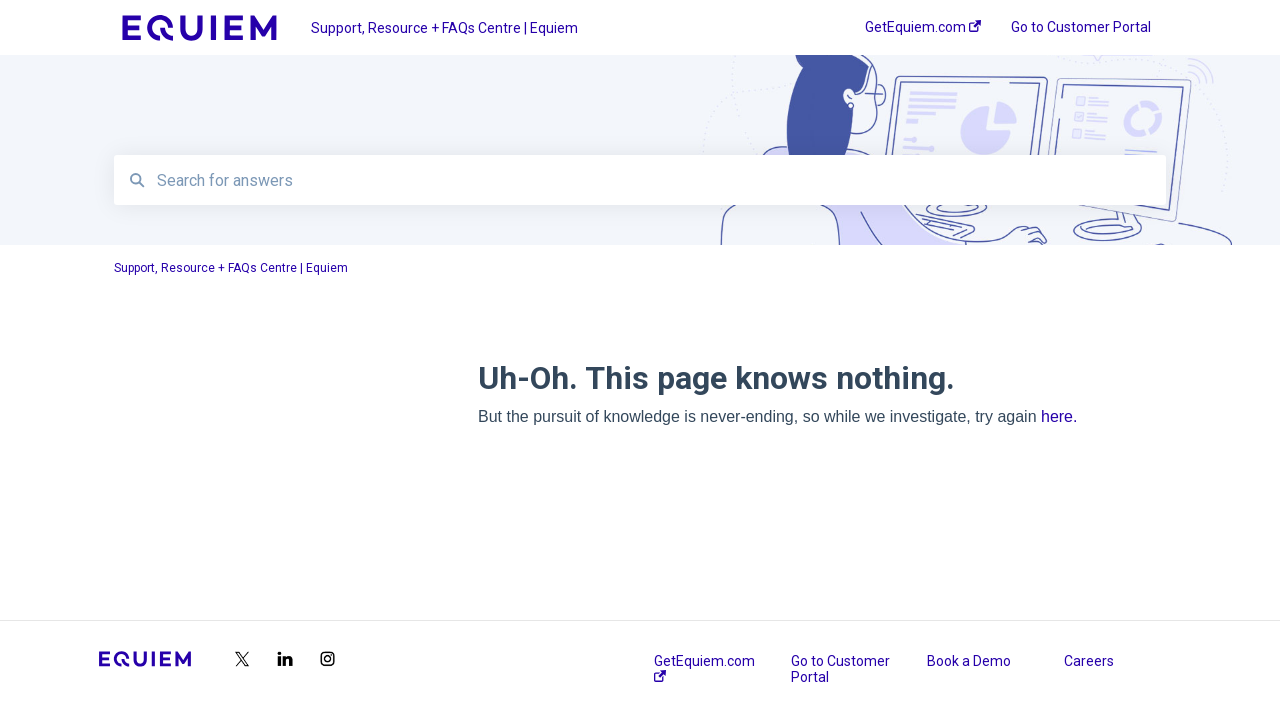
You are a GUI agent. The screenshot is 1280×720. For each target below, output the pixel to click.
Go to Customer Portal (840, 669)
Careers (1089, 661)
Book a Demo (969, 661)
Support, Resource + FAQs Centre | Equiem (444, 28)
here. (1059, 416)
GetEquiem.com (704, 667)
